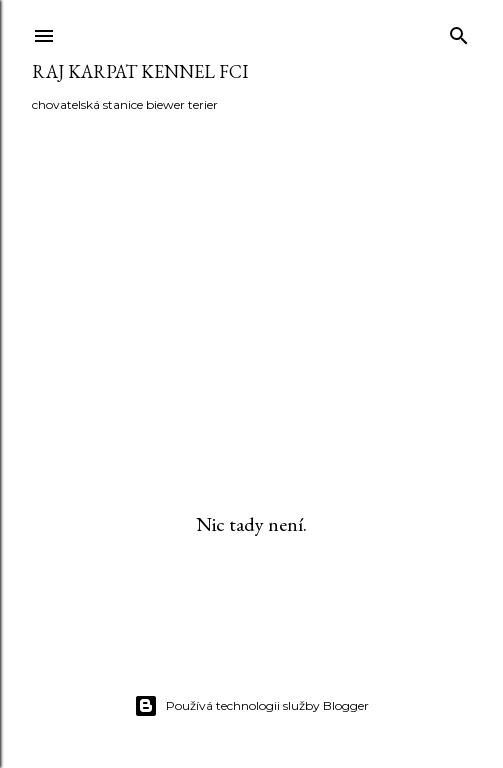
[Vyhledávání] (459, 31)
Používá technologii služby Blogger (251, 706)
